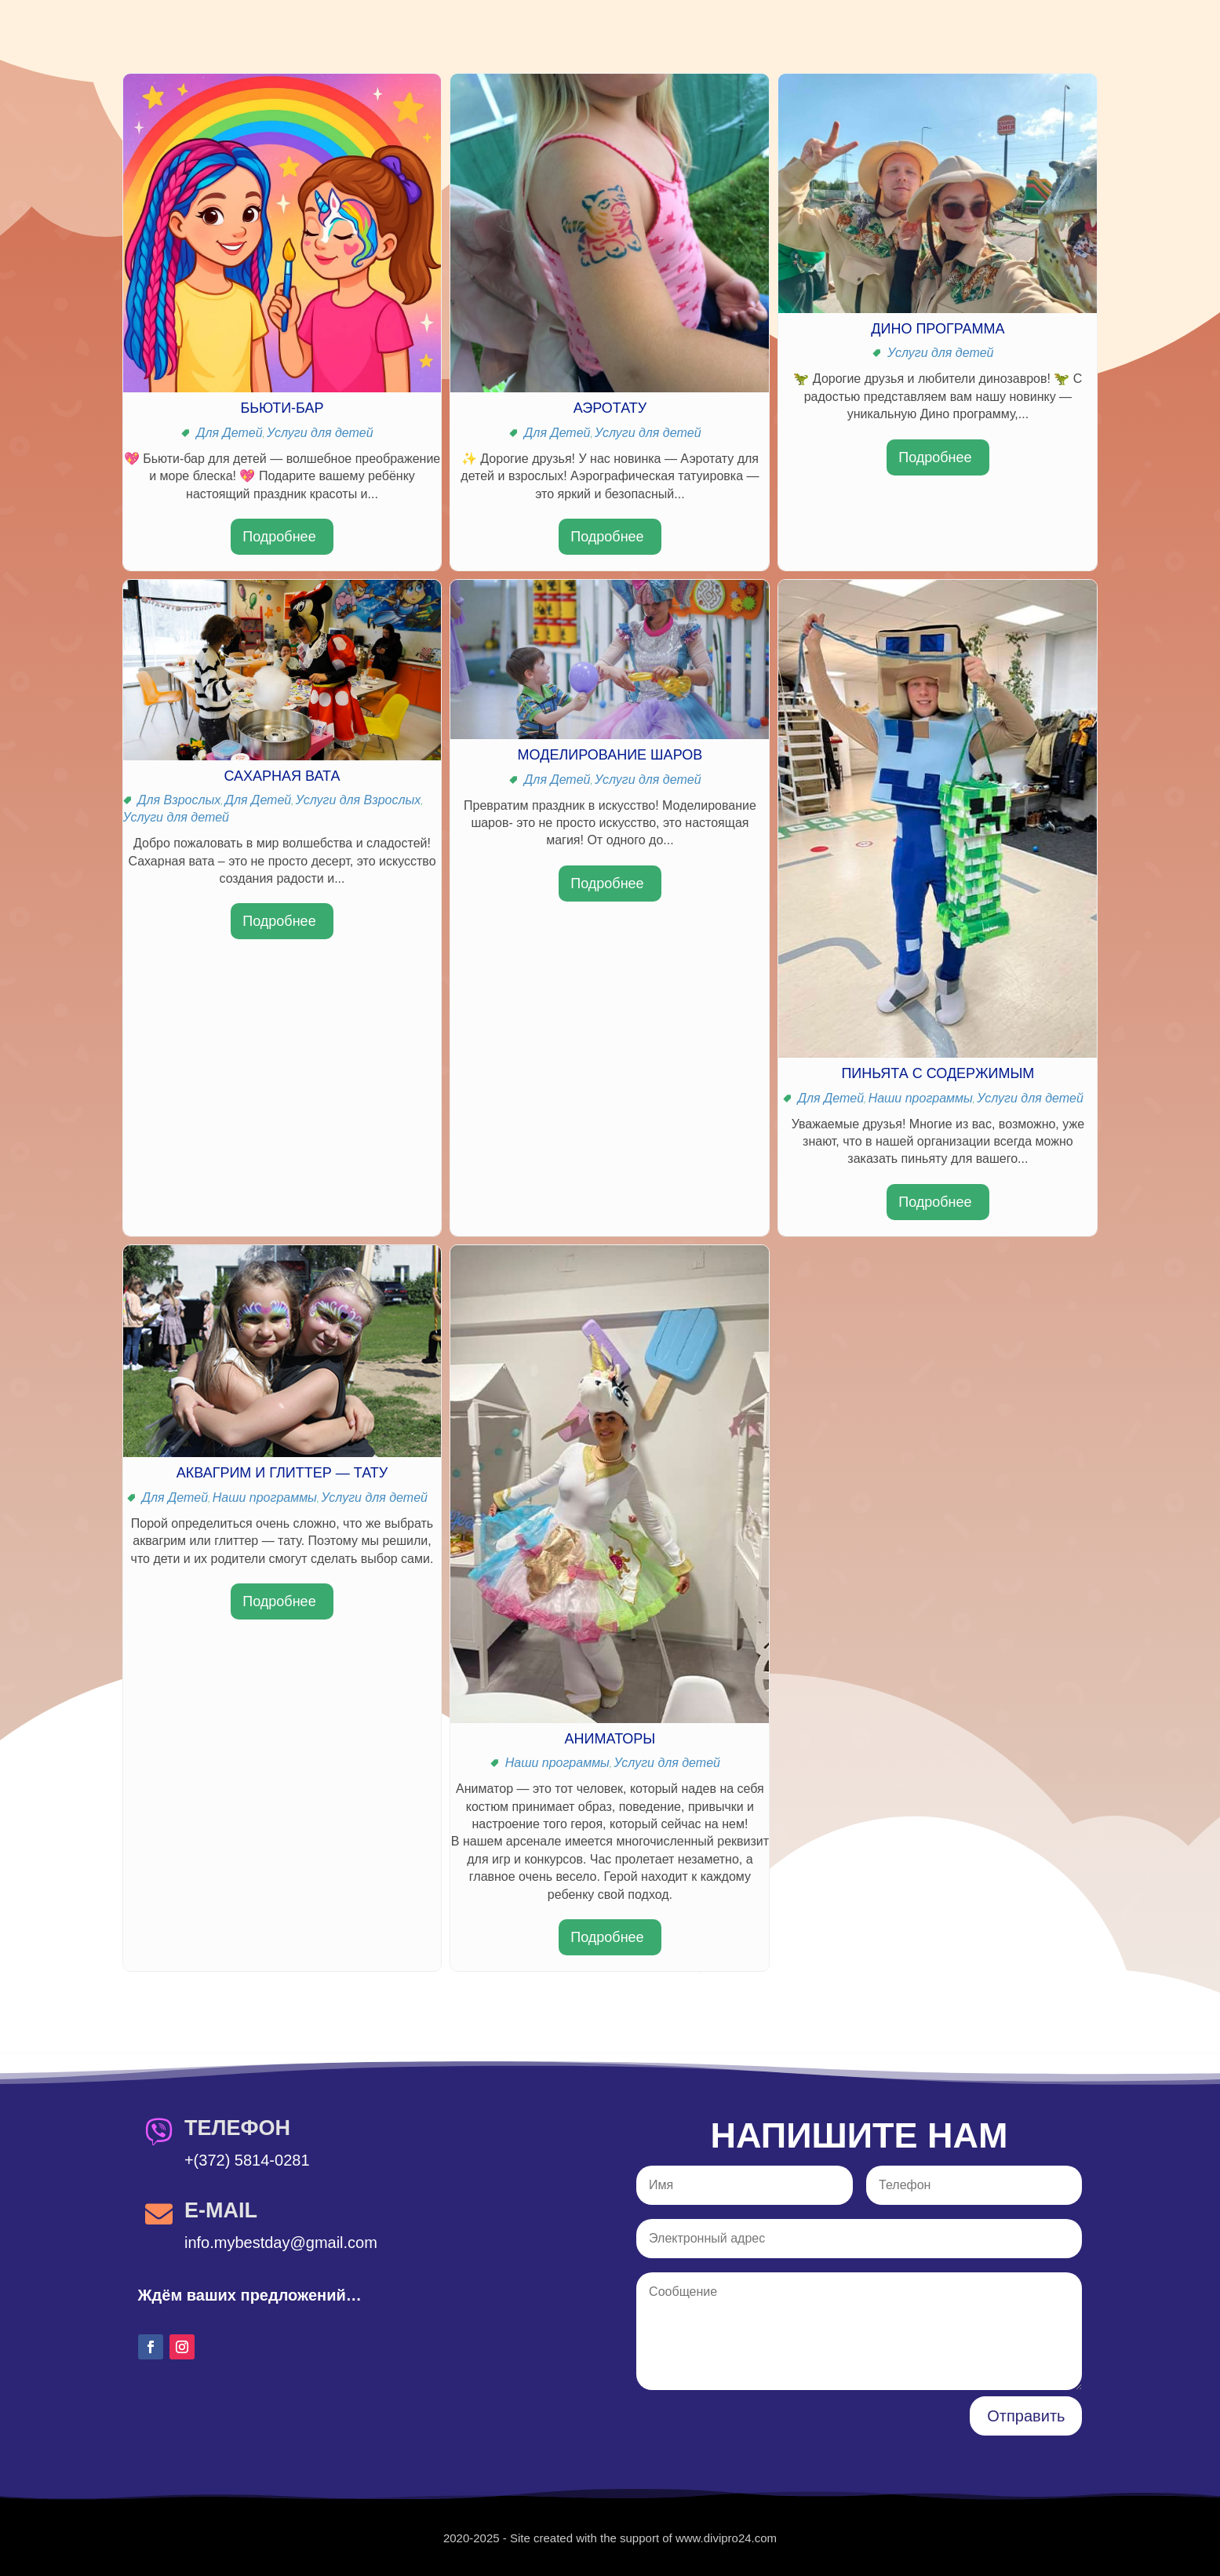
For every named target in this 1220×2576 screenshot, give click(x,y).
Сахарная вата (282, 776)
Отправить (1026, 2416)
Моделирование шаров (610, 755)
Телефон (237, 2128)
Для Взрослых (178, 800)
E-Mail (220, 2210)
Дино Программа (937, 329)
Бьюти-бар (281, 408)
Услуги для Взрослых (358, 800)
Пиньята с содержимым (937, 1073)
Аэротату (610, 408)
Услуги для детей (320, 432)
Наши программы (921, 1098)
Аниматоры (610, 1739)
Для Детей (229, 432)
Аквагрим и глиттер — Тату (282, 1473)
